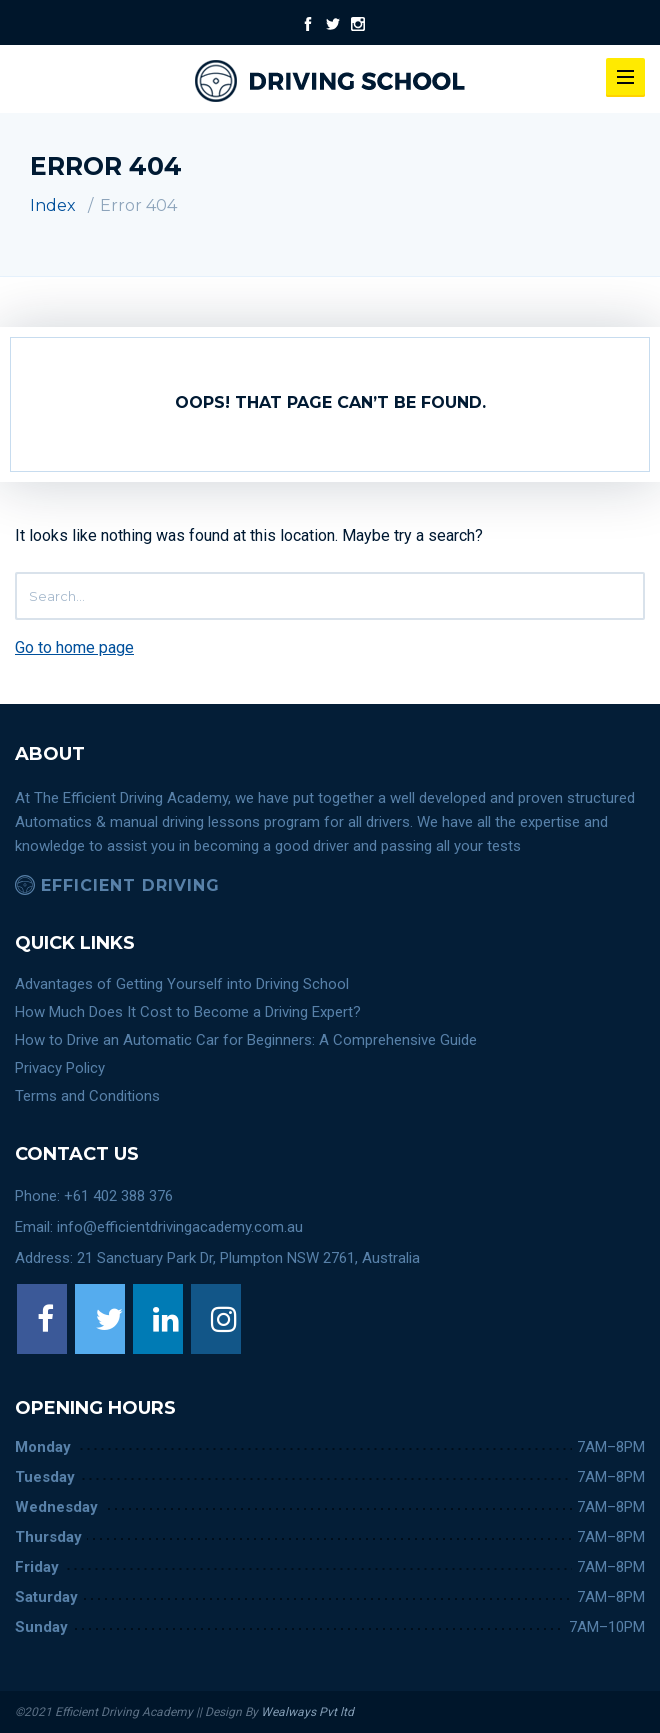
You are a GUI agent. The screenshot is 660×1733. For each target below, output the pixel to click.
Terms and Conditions (87, 1096)
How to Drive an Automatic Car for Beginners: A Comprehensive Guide (246, 1040)
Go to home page (74, 647)
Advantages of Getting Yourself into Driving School (182, 984)
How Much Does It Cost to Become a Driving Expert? (188, 1012)
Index (53, 205)
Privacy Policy (60, 1068)
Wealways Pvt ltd (306, 1712)
